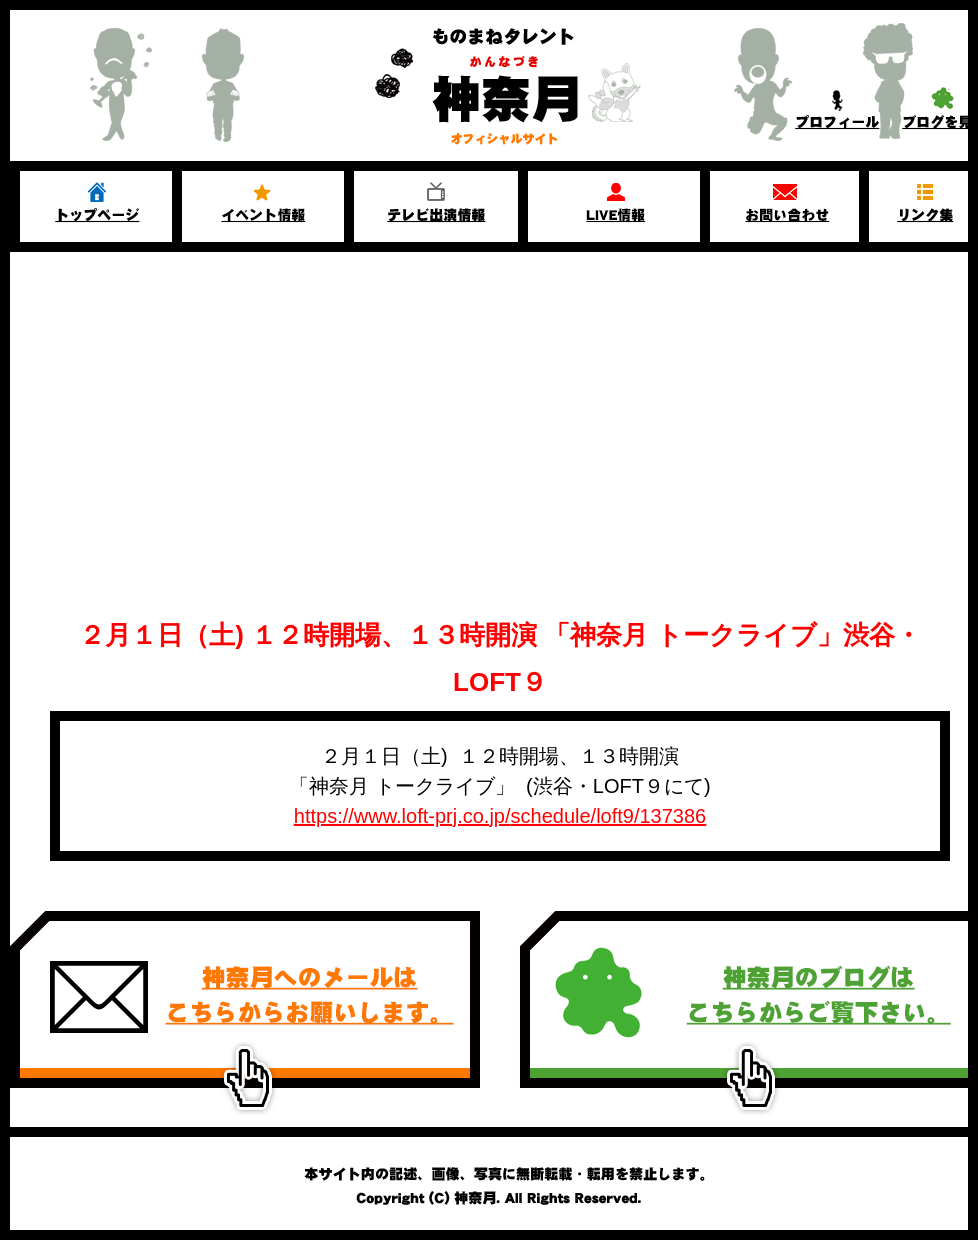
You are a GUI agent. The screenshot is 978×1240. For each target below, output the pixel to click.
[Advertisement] (500, 452)
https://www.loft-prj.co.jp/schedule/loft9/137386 (500, 816)
